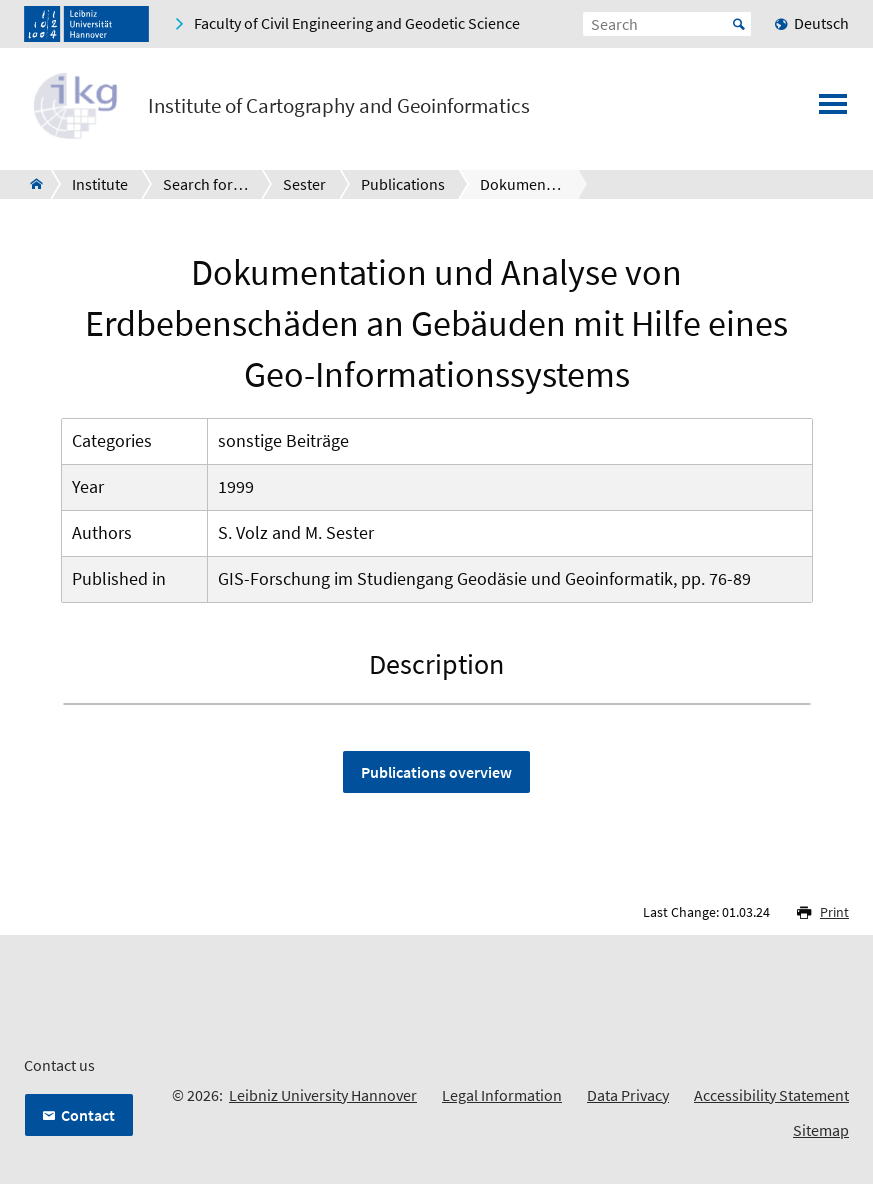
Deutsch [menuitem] (821, 23)
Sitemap (821, 1130)
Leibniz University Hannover (323, 1095)
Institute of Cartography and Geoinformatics (339, 106)
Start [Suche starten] (739, 24)
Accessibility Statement (771, 1095)
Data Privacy (628, 1095)
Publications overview (436, 772)
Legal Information (502, 1095)
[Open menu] (833, 110)
